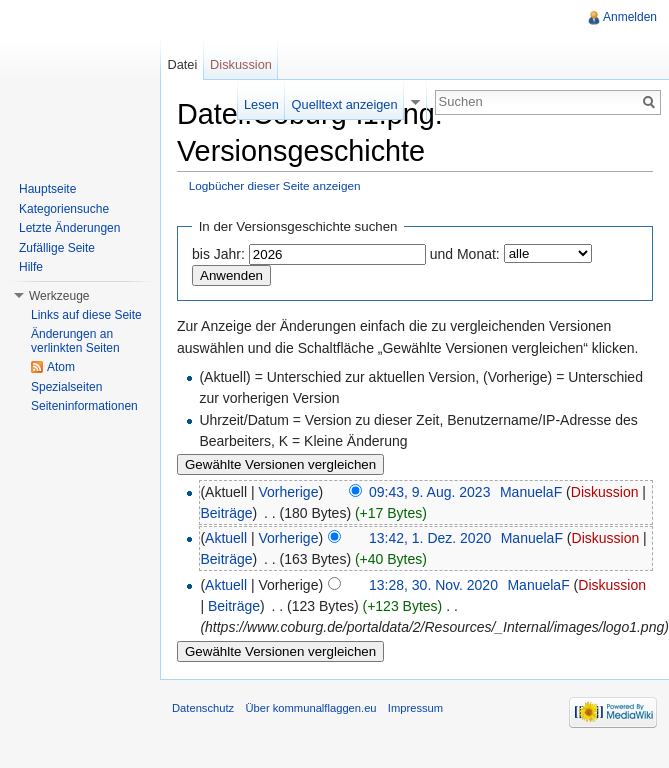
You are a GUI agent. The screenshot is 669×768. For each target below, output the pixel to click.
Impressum (415, 708)
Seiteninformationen (84, 406)
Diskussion (605, 492)
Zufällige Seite (57, 248)
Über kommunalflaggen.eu (310, 708)
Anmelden (630, 17)
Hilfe (31, 267)
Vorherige (289, 492)
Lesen (261, 104)
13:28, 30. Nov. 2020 (433, 585)
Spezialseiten (66, 387)
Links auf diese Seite (86, 315)
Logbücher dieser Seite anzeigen (275, 185)
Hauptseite (47, 189)
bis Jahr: (218, 254)
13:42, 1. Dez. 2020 (430, 538)
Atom (61, 367)
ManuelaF (531, 492)
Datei (182, 64)
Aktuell (226, 538)
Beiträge (226, 513)
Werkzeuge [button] (59, 296)
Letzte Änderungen (69, 228)
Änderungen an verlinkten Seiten (75, 341)
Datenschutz (203, 708)
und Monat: (465, 254)
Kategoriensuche (64, 209)
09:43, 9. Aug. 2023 (429, 492)
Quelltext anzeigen (345, 104)
